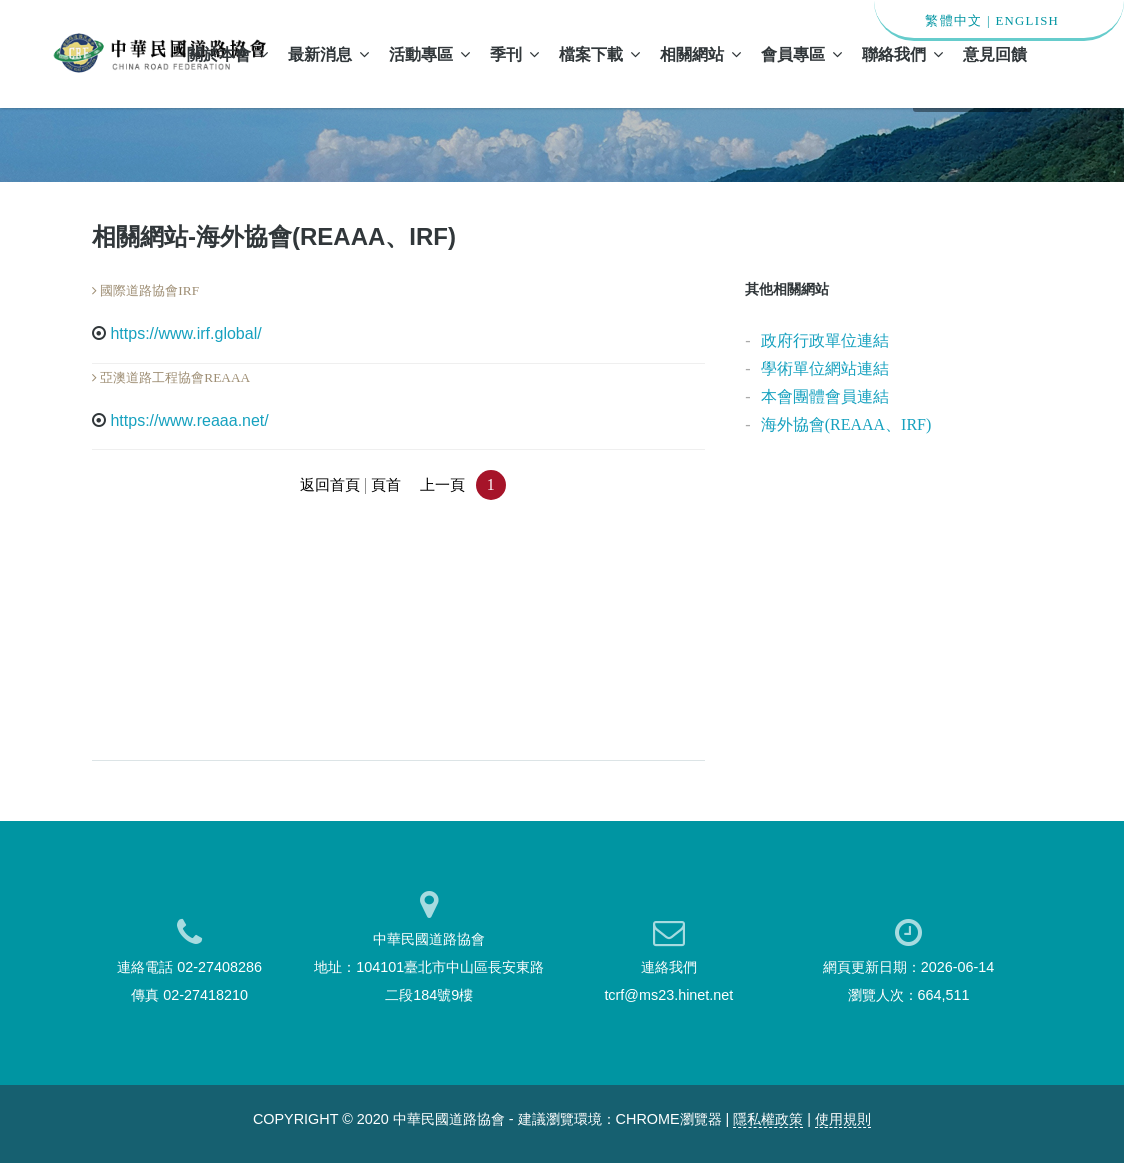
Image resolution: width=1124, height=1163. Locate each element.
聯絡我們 (902, 54)
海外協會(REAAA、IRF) (846, 424)
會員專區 (801, 54)
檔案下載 (599, 54)
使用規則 (843, 1119)
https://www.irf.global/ (185, 333)
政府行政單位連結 (825, 340)
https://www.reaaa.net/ (189, 420)
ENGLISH (1027, 21)
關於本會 (227, 54)
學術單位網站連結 (825, 368)
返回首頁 (330, 485)
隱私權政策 (768, 1119)
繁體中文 (953, 21)
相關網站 (700, 54)
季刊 (514, 54)
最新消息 (328, 54)
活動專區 (429, 54)
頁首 (386, 485)
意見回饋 (995, 54)
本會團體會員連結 (825, 396)
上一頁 (442, 485)
